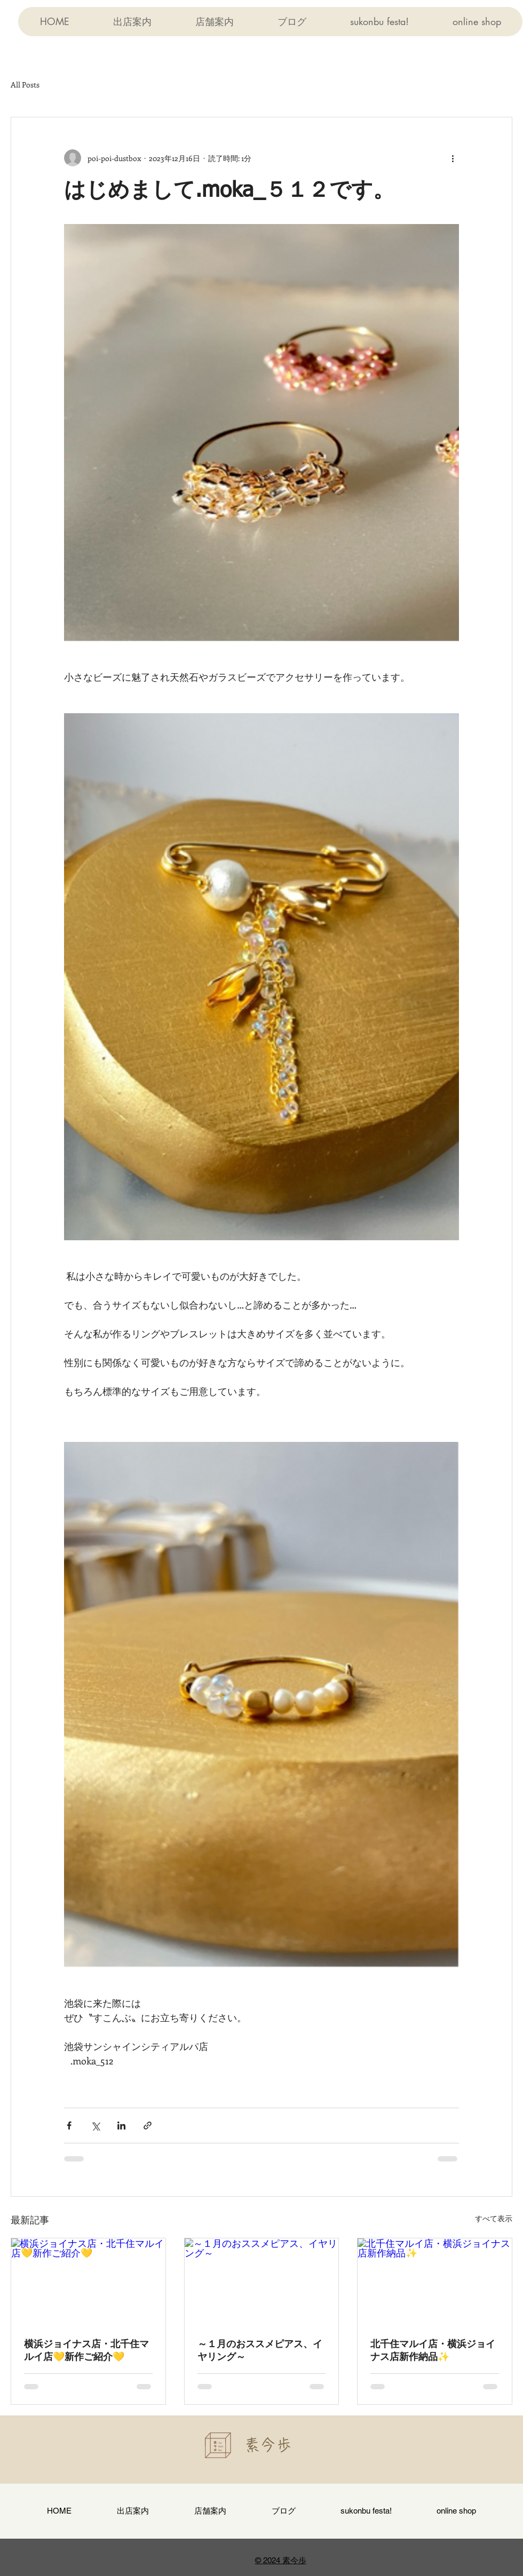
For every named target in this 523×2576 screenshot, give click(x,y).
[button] (214, 21)
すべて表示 (493, 2218)
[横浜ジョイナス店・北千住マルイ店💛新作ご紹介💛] (88, 2281)
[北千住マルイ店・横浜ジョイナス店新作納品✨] (435, 2281)
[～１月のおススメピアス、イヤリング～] (262, 2281)
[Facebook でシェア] (69, 2125)
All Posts (25, 84)
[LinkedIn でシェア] (121, 2125)
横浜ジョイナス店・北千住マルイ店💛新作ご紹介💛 (86, 2351)
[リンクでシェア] (147, 2125)
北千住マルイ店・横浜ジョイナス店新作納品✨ (432, 2351)
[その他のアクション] (452, 157)
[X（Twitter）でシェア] (95, 2125)
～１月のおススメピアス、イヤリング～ (259, 2351)
